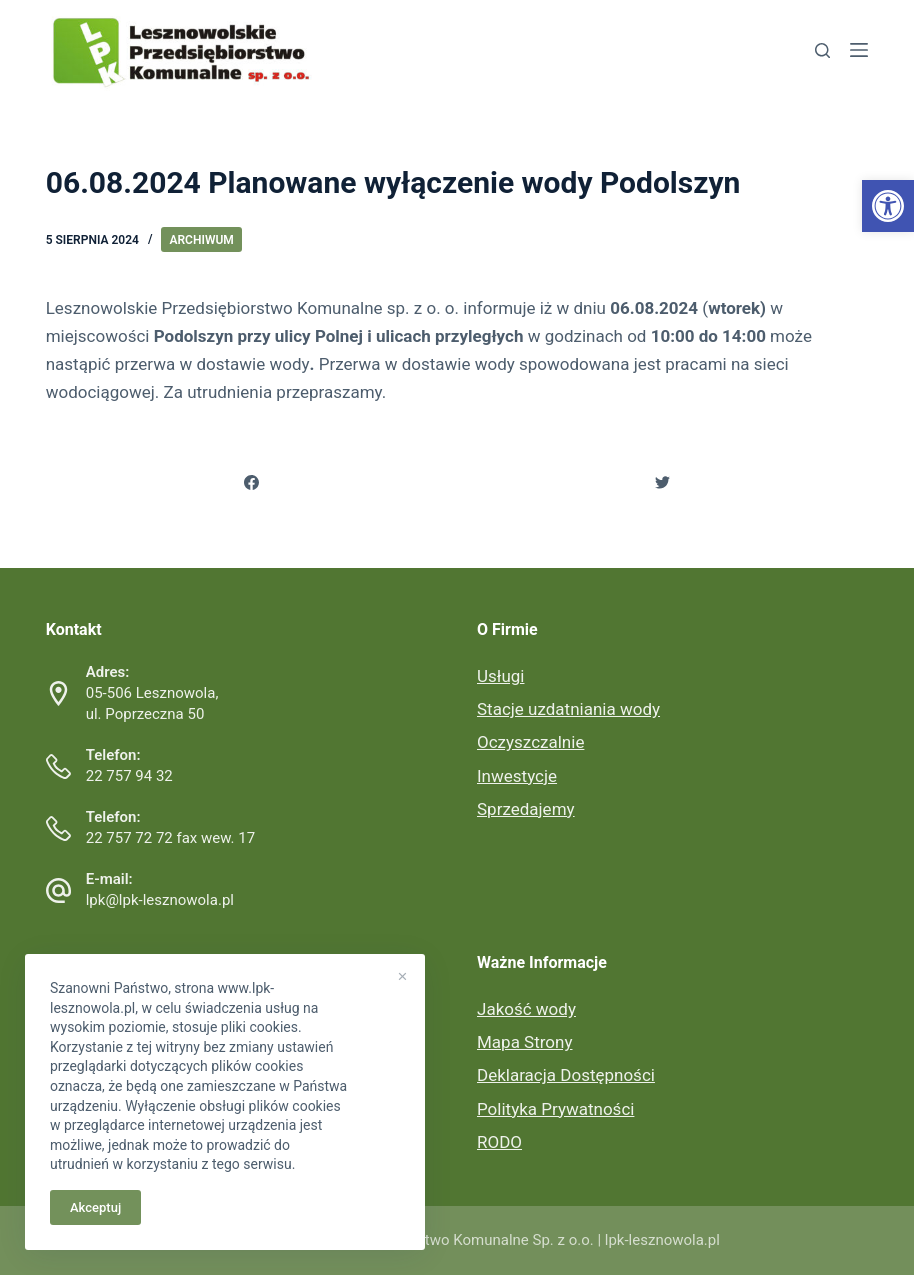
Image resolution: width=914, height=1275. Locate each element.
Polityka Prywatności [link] (555, 1109)
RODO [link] (499, 1142)
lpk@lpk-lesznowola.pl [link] (160, 900)
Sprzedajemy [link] (526, 809)
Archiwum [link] (201, 240)
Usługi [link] (500, 676)
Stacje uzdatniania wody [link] (568, 709)
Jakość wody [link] (526, 1009)
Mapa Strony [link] (524, 1042)
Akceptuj (95, 1207)
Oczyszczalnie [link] (530, 742)
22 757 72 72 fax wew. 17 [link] (170, 838)
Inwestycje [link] (517, 776)
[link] (888, 206)
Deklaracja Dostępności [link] (566, 1075)
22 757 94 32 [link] (129, 776)
